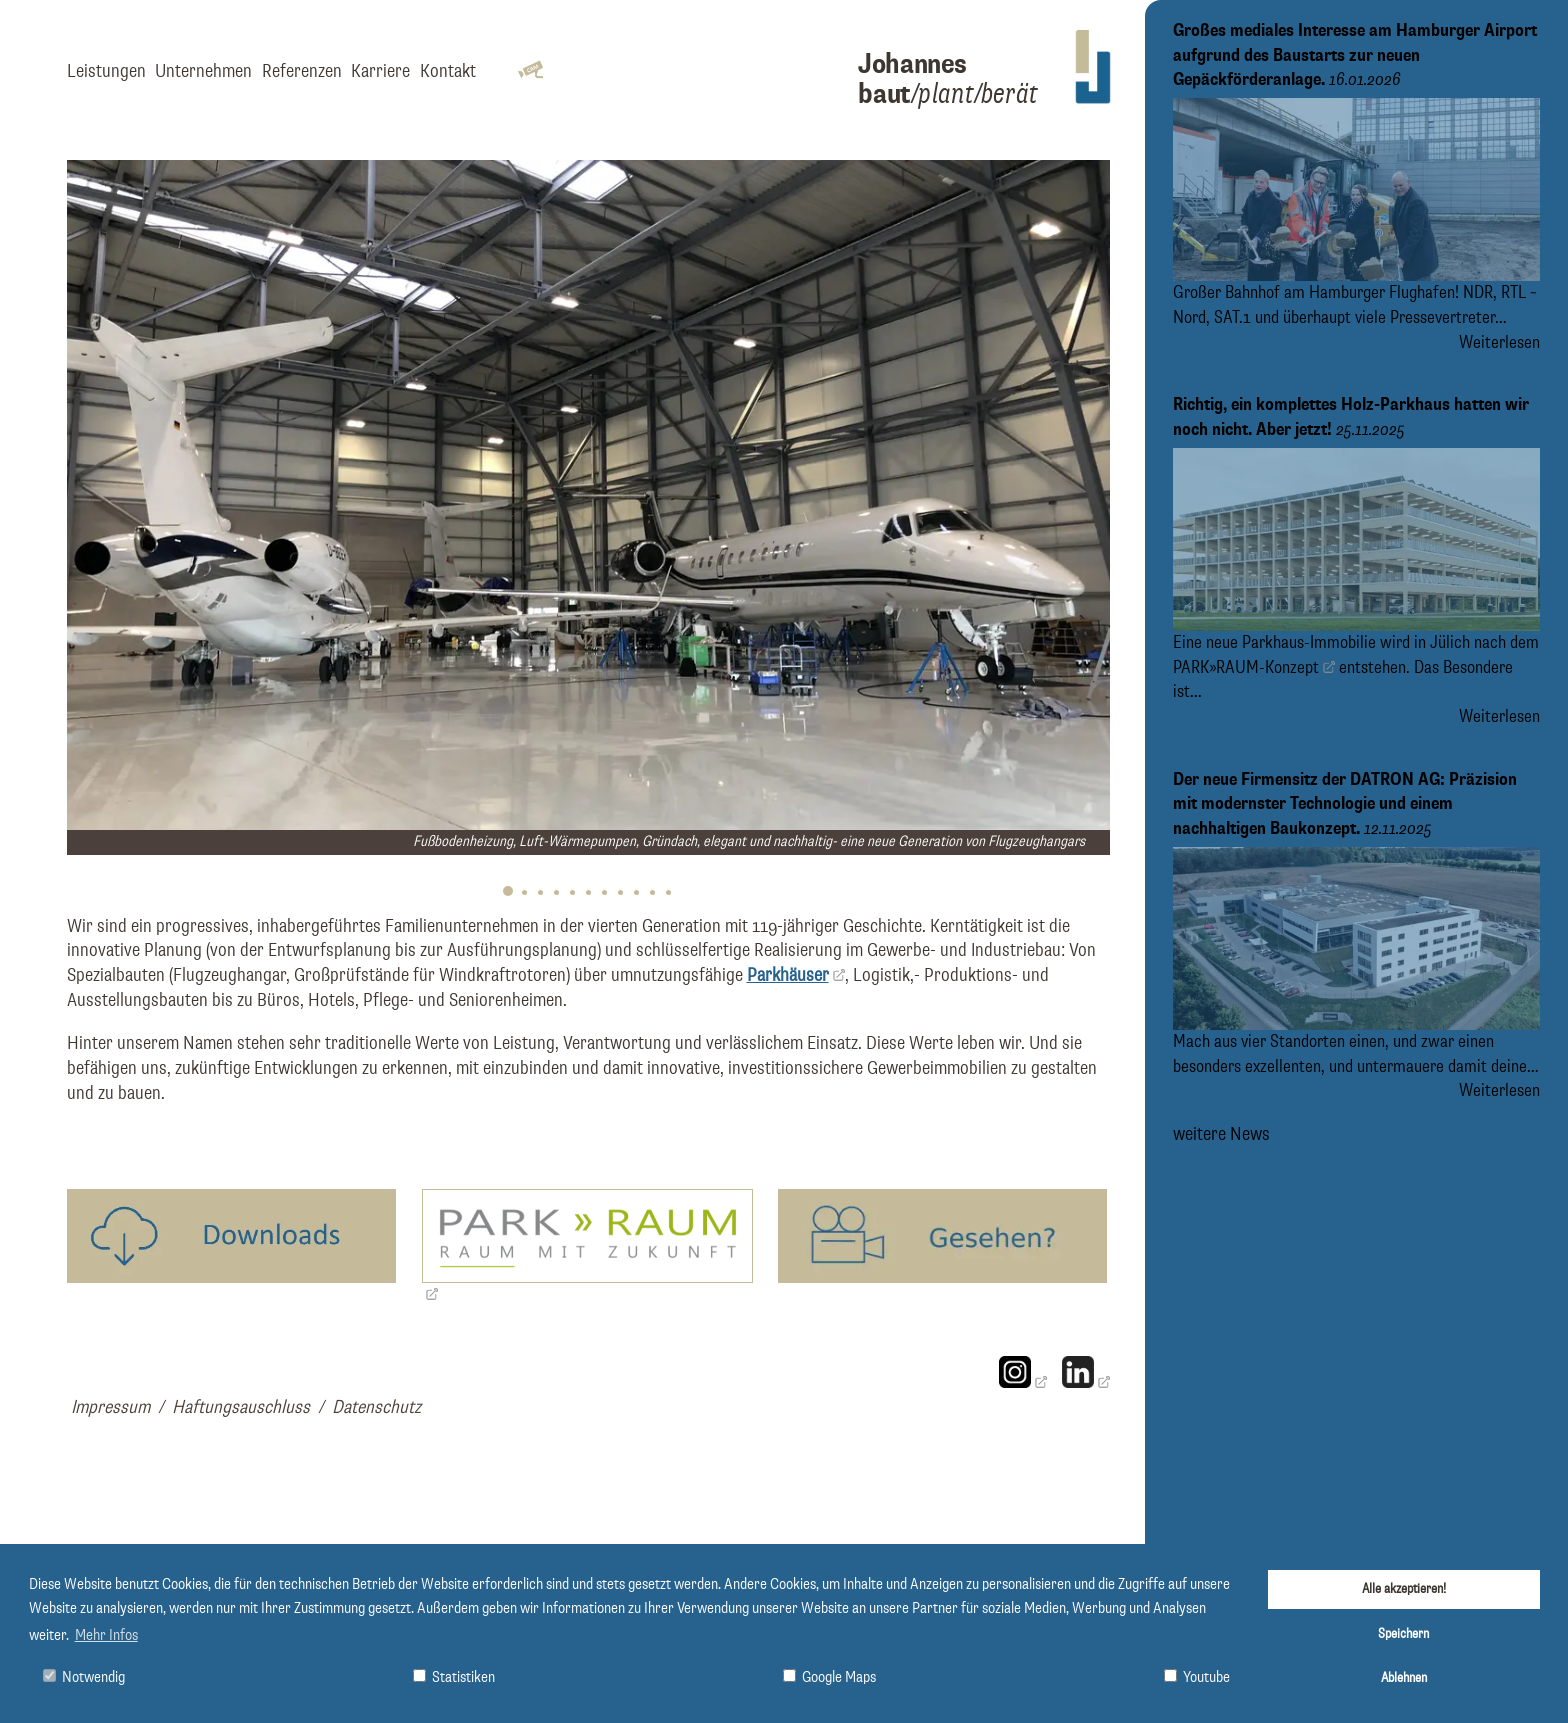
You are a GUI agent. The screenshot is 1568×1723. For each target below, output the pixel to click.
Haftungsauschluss (241, 1407)
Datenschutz (376, 1407)
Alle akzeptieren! (1404, 1589)
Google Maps (829, 1677)
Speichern (1403, 1634)
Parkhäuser (788, 975)
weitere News (1221, 1133)
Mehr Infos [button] (106, 1636)
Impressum (110, 1407)
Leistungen (106, 71)
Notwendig (84, 1677)
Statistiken (454, 1677)
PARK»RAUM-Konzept (1246, 667)
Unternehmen (203, 71)
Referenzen (302, 71)
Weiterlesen (1499, 343)
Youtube (1197, 1677)
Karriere (380, 71)
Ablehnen (1404, 1678)
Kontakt (448, 71)
